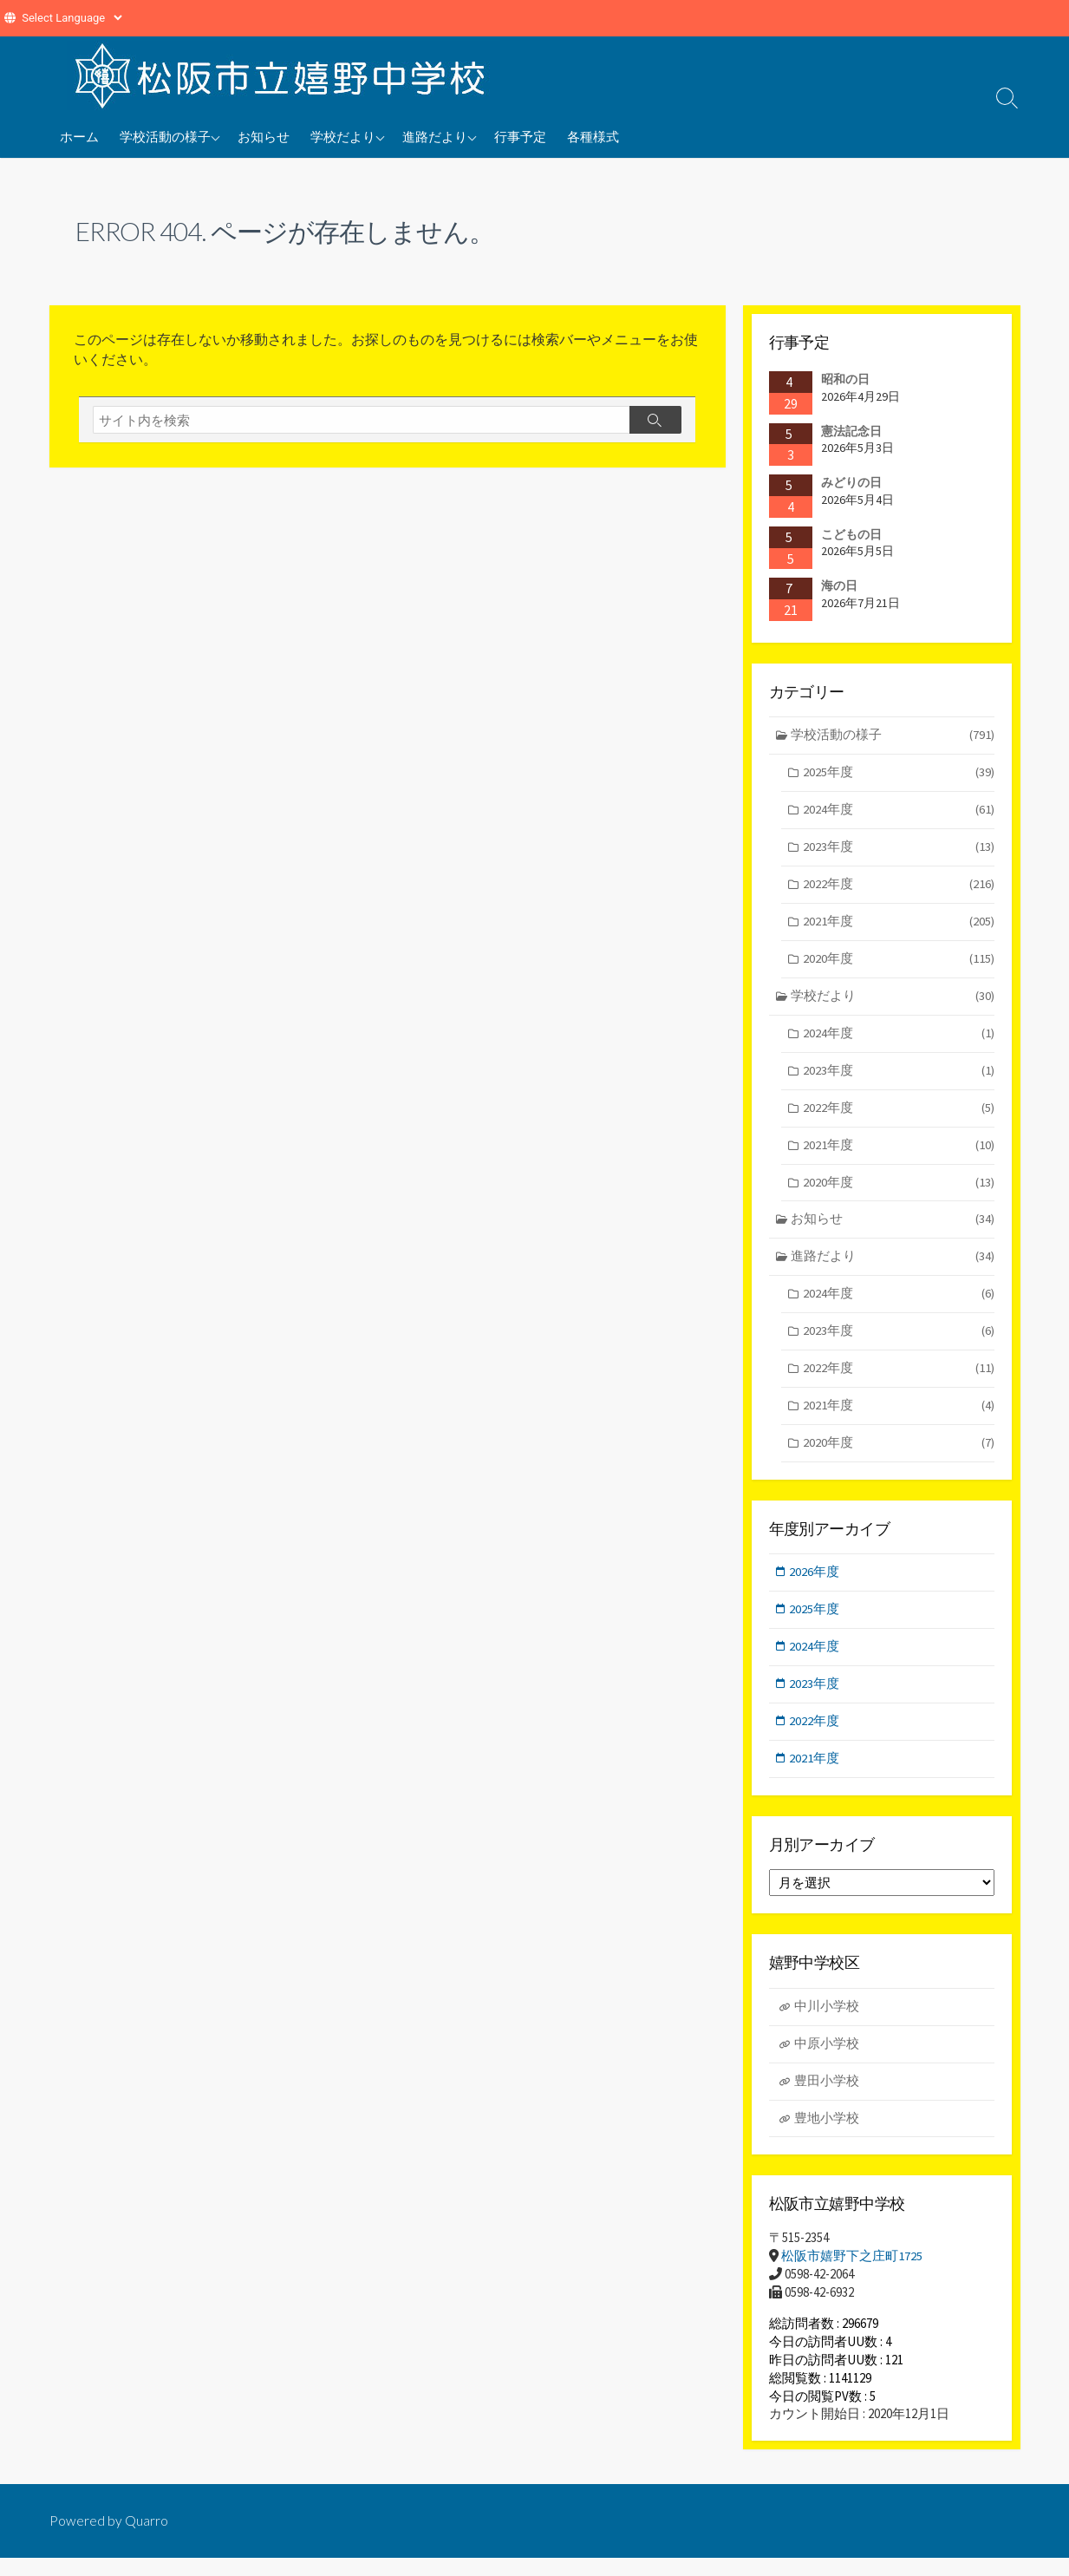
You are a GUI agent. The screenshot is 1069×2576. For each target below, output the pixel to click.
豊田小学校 (826, 2097)
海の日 (839, 586)
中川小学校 (826, 2021)
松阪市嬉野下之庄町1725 (851, 2273)
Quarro (146, 2539)
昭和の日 (845, 379)
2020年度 (898, 963)
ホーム (79, 136)
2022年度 (898, 888)
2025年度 (898, 774)
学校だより (342, 136)
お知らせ (264, 136)
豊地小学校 (826, 2135)
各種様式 (593, 136)
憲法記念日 (851, 431)
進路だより (434, 136)
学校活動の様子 (165, 136)
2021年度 (898, 926)
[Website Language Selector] (71, 17)
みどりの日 (851, 482)
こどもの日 (851, 534)
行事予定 (520, 136)
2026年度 (816, 1584)
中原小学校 (826, 2058)
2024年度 (898, 812)
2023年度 (898, 850)
